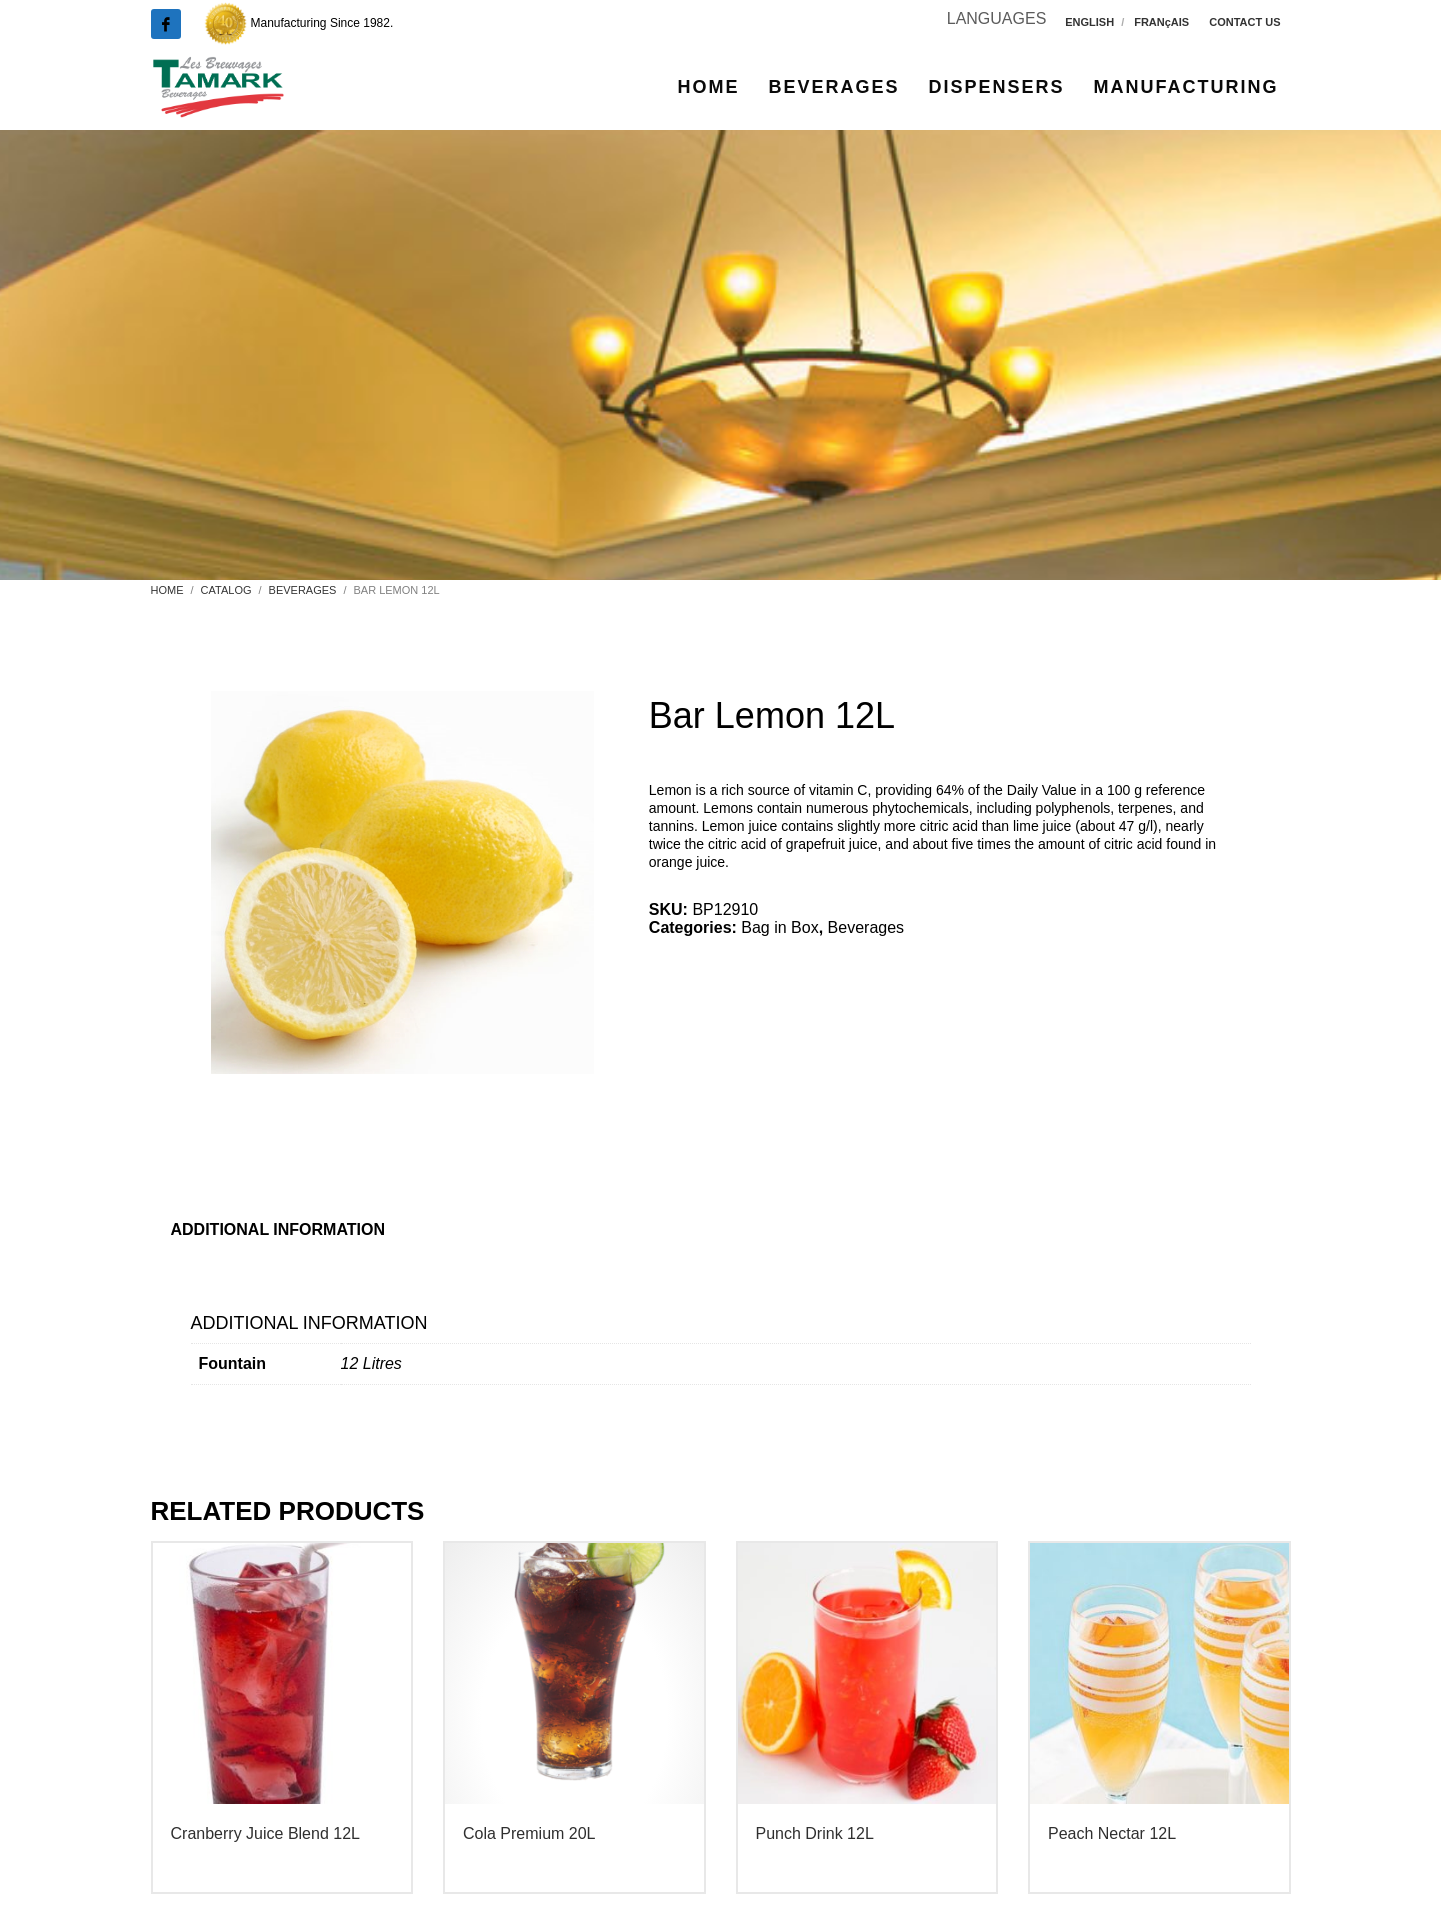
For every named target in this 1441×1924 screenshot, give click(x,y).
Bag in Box (779, 927)
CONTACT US (1244, 22)
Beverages (866, 927)
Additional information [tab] (278, 1229)
